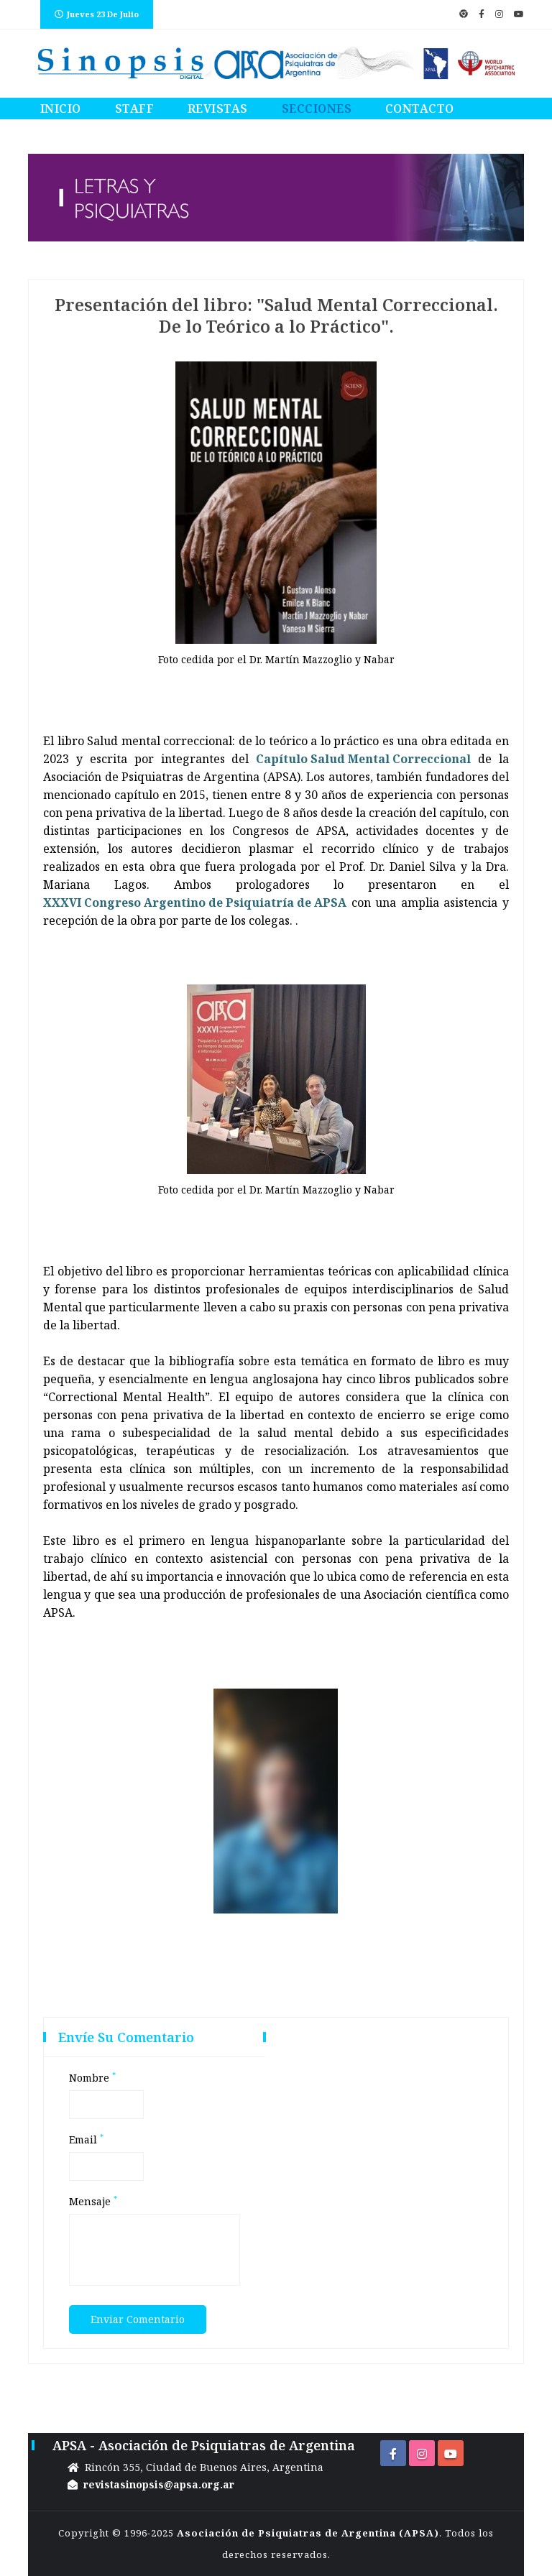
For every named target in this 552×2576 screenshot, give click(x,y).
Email (86, 2139)
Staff (135, 108)
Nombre (92, 2078)
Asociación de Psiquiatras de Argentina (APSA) (308, 2532)
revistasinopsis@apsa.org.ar (158, 2484)
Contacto (419, 108)
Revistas (218, 108)
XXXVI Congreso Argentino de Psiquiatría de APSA (194, 902)
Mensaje (93, 2201)
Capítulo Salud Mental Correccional (363, 759)
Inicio (60, 108)
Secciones (317, 108)
